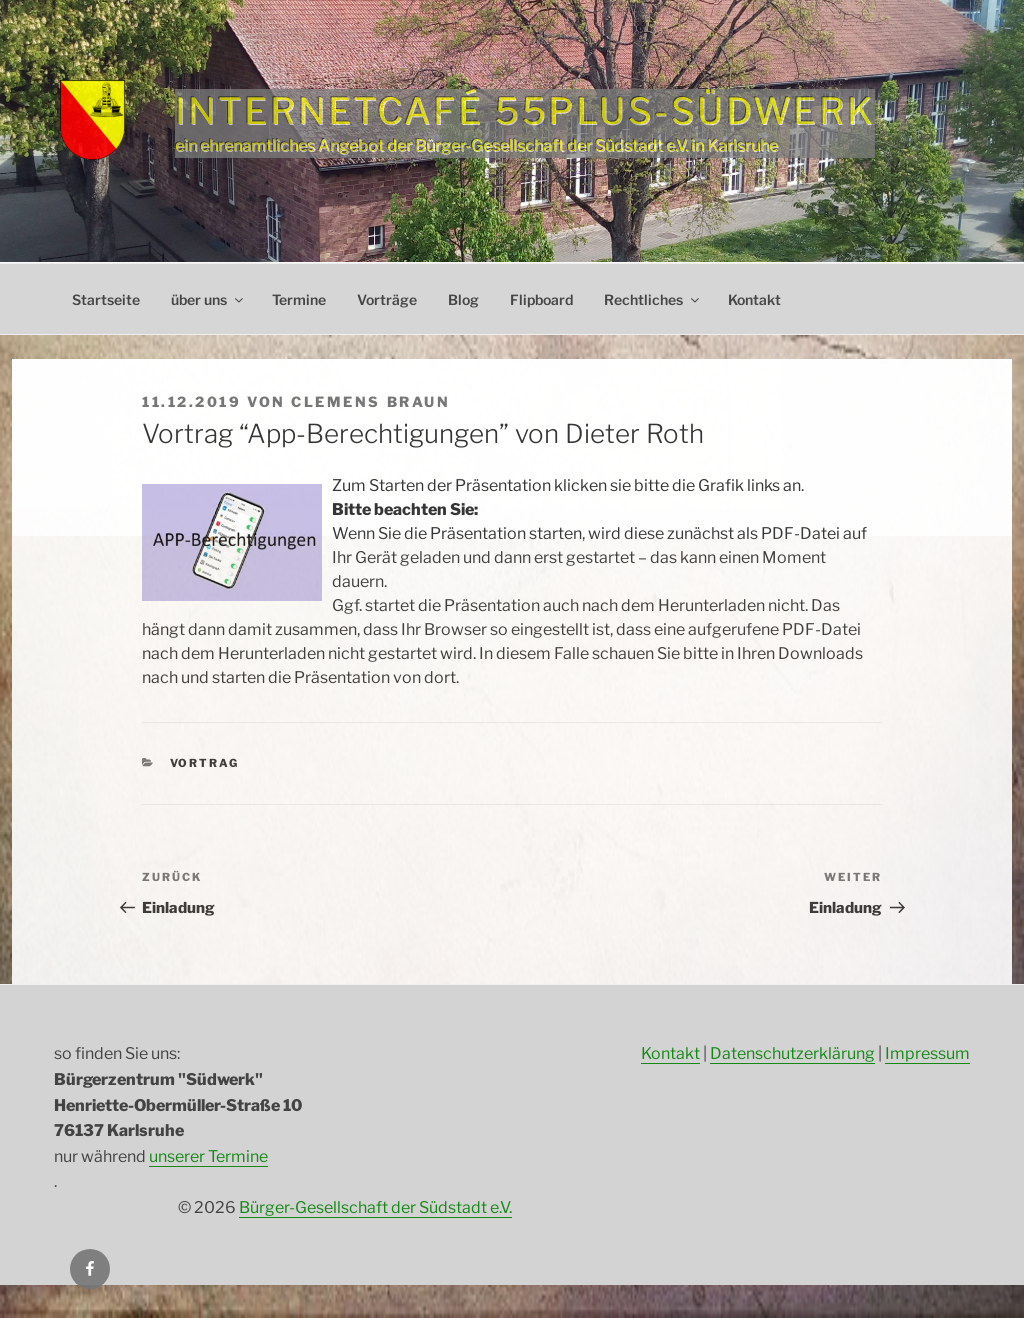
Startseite (106, 299)
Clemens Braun (370, 401)
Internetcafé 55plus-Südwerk (525, 111)
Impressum (927, 1053)
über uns (208, 299)
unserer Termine (208, 1156)
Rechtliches (653, 299)
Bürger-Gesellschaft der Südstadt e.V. (375, 1207)
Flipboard (541, 299)
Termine (299, 299)
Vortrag (205, 763)
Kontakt (754, 299)
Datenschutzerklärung (792, 1053)
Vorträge (387, 299)
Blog (463, 299)
